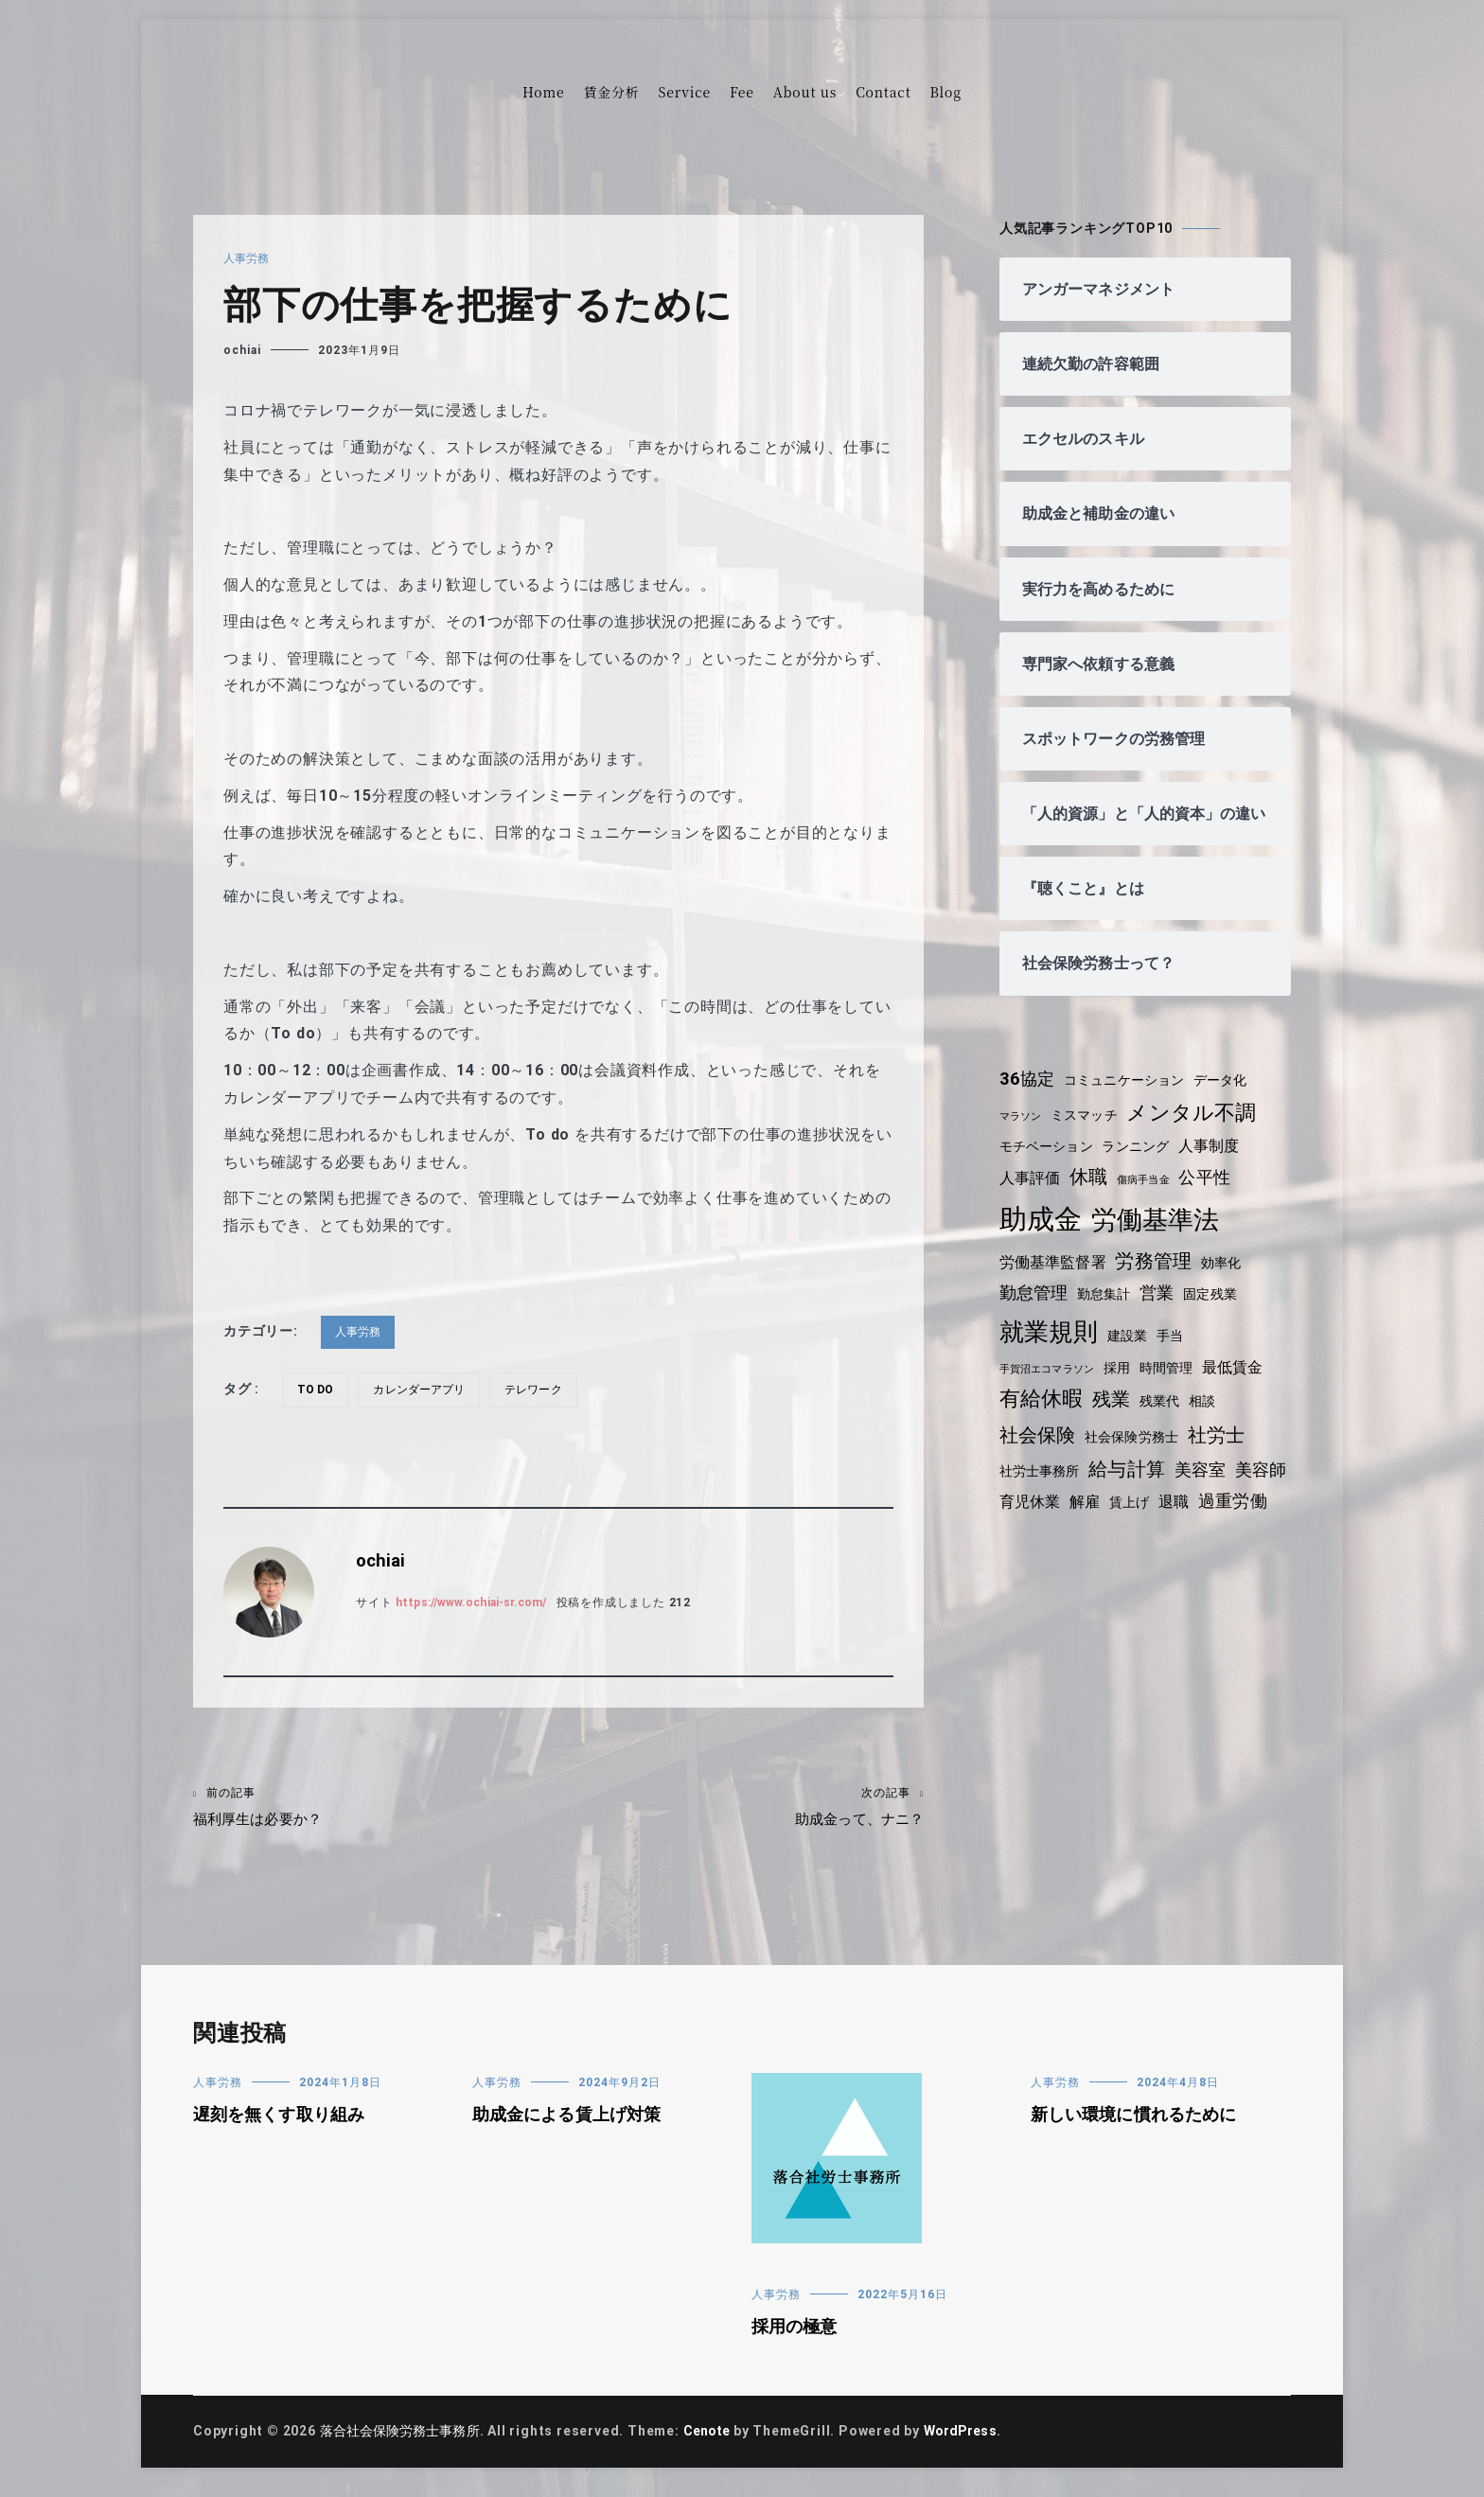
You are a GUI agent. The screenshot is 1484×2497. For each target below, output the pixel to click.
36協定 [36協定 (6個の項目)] (1028, 1097)
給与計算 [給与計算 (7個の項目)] (1132, 1487)
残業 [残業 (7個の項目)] (1115, 1418)
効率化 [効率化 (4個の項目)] (1228, 1281)
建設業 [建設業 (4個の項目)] (1131, 1353)
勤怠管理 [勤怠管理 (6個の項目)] (1034, 1312)
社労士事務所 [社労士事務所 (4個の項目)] (1041, 1488)
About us (805, 91)
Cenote (716, 2442)
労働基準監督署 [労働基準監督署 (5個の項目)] (1055, 1281)
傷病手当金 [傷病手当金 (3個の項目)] (1148, 1199)
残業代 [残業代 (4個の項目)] (1164, 1419)
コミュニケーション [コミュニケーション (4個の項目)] (1129, 1098)
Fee (742, 91)
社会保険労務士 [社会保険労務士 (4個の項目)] (1136, 1454)
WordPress (975, 2442)
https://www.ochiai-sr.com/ (480, 1602)
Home (543, 91)
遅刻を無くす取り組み (282, 2125)
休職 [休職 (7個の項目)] (1092, 1195)
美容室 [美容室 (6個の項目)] (1207, 1488)
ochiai (242, 350)
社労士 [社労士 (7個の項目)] (1223, 1453)
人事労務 (247, 258)
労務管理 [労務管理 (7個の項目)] (1159, 1279)
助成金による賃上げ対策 (570, 2125)
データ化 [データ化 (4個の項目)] (1230, 1098)
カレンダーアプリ (425, 1389)
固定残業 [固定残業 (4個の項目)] (1218, 1312)
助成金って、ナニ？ (741, 1809)
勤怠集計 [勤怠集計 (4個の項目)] (1108, 1312)
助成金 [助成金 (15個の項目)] (1041, 1237)
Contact (883, 91)
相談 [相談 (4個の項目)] (1209, 1419)
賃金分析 (611, 91)
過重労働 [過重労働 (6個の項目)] (1034, 1551)
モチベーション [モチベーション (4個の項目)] (1048, 1164)
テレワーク (543, 1389)
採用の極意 (795, 2336)
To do (317, 1389)
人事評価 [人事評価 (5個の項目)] (1031, 1197)
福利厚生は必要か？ (375, 1809)
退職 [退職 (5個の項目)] (1244, 1521)
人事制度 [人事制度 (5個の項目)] (1217, 1164)
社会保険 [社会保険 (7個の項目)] (1038, 1453)
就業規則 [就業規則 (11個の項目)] (1050, 1350)
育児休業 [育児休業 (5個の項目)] (1093, 1521)
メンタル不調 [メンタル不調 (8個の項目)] (1199, 1130)
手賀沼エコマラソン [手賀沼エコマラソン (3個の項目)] (1049, 1387)
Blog (946, 91)
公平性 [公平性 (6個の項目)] (1212, 1196)
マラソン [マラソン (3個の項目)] (1021, 1134)
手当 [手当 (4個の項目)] (1175, 1353)
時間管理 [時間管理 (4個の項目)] (1174, 1385)
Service (685, 91)
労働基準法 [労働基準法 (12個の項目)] (1159, 1237)
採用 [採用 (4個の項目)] (1123, 1385)
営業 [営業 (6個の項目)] (1163, 1312)
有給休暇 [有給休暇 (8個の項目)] (1042, 1417)
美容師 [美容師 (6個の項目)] (1025, 1520)
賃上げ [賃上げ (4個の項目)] (1197, 1521)
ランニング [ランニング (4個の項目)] (1141, 1164)
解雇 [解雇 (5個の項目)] (1151, 1521)
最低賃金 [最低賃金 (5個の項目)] (1243, 1385)
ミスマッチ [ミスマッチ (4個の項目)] (1088, 1133)
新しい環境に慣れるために (1138, 2125)
